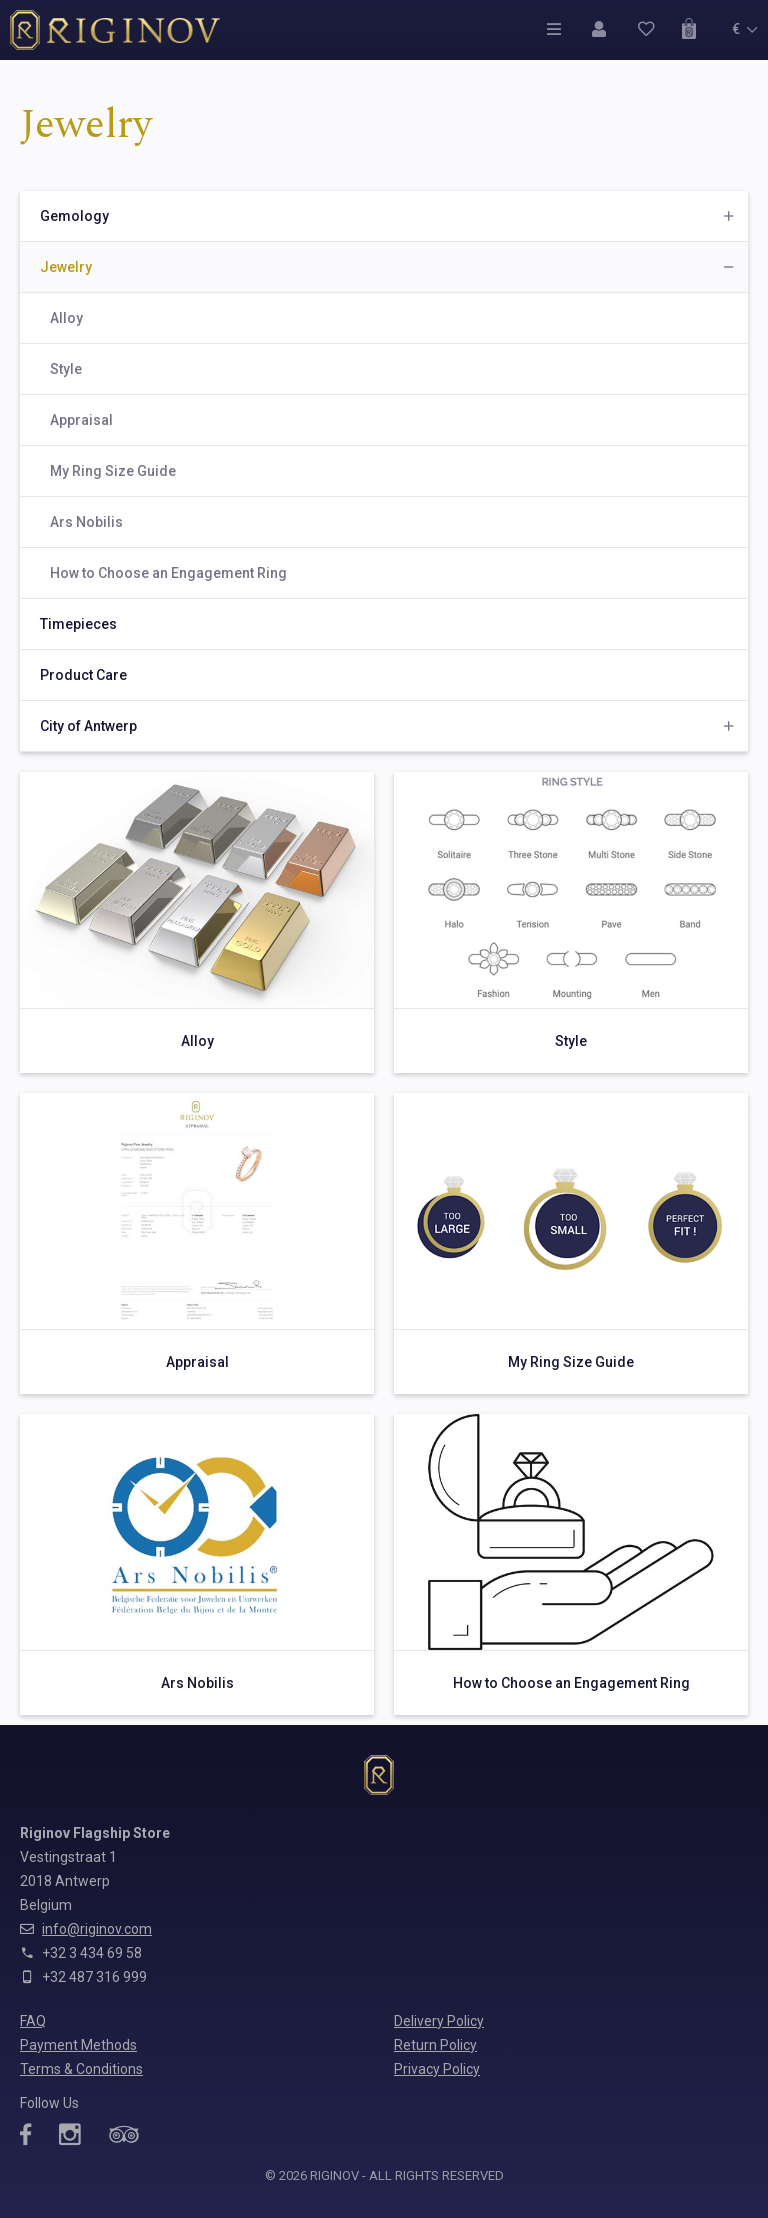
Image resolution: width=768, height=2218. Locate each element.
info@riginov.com (97, 1929)
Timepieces (78, 624)
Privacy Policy (437, 2069)
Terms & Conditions (81, 2069)
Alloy (66, 318)
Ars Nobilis (86, 522)
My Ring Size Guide (113, 471)
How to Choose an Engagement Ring (168, 573)
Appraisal (81, 420)
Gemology (74, 216)
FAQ (33, 2021)
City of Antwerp (88, 726)
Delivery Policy (439, 2021)
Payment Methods (78, 2045)
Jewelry (66, 267)
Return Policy (435, 2045)
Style (66, 369)
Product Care (83, 675)
